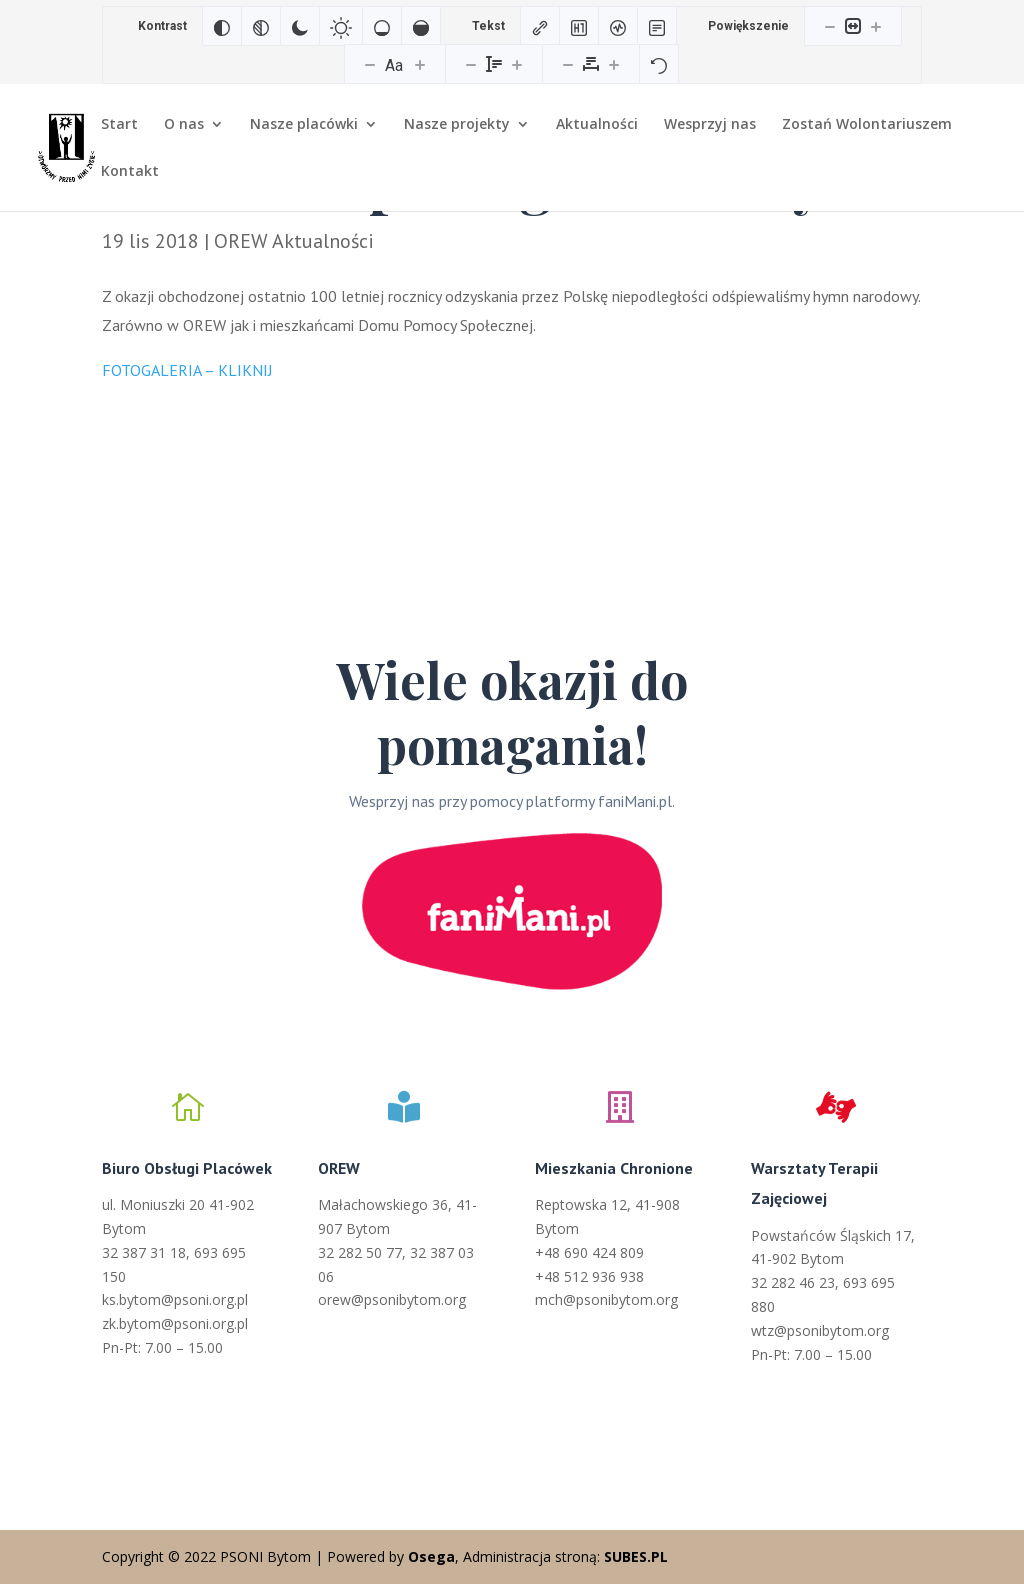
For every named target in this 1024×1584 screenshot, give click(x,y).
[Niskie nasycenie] (382, 26)
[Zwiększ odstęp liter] (614, 64)
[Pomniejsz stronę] (830, 26)
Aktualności (597, 125)
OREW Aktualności (294, 241)
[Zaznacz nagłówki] (579, 26)
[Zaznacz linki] (540, 26)
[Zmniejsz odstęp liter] (568, 64)
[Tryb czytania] (657, 26)
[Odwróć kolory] (222, 26)
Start (119, 125)
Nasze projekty (457, 125)
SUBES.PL (636, 1556)
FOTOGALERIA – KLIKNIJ (187, 370)
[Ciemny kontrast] (300, 26)
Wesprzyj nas (710, 125)
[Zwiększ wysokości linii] (517, 64)
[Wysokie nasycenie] (421, 26)
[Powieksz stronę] (876, 26)
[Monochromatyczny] (261, 26)
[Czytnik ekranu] (618, 26)
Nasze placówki (304, 125)
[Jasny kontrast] (341, 26)
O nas (184, 125)
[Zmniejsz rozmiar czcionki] (370, 64)
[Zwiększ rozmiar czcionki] (420, 64)
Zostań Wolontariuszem (867, 125)
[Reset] (659, 64)
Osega (431, 1556)
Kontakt (130, 172)
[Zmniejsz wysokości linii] (471, 64)
